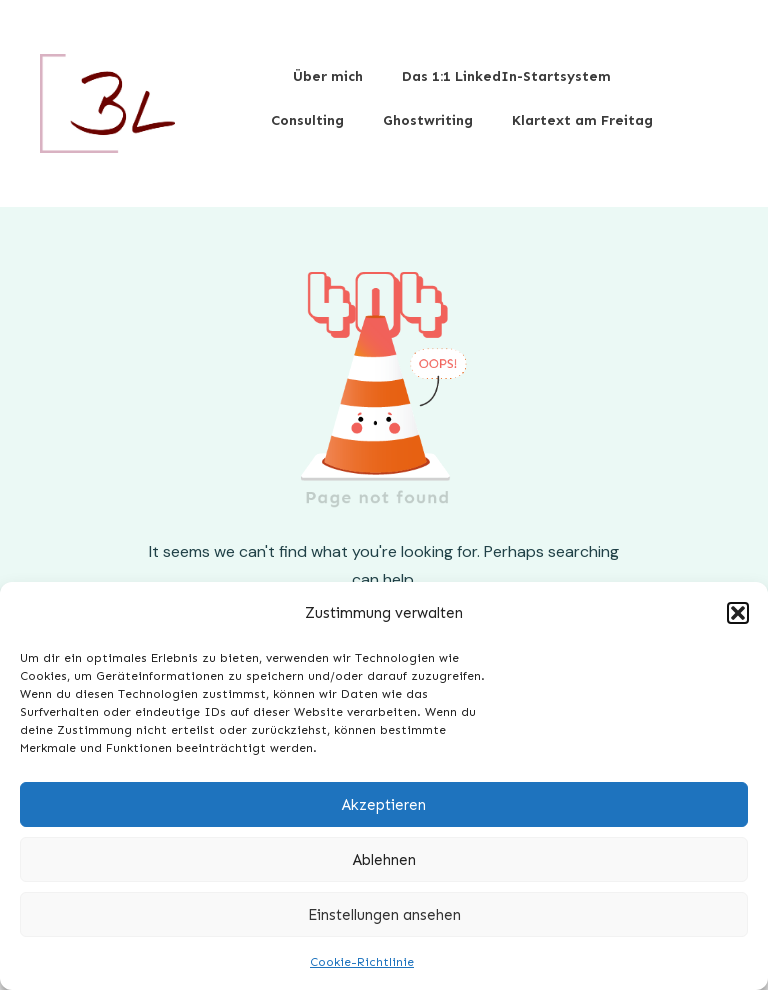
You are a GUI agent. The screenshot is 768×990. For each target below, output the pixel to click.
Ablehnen (384, 860)
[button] (738, 613)
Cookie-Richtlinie (362, 962)
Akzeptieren (384, 805)
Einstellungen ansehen (384, 915)
